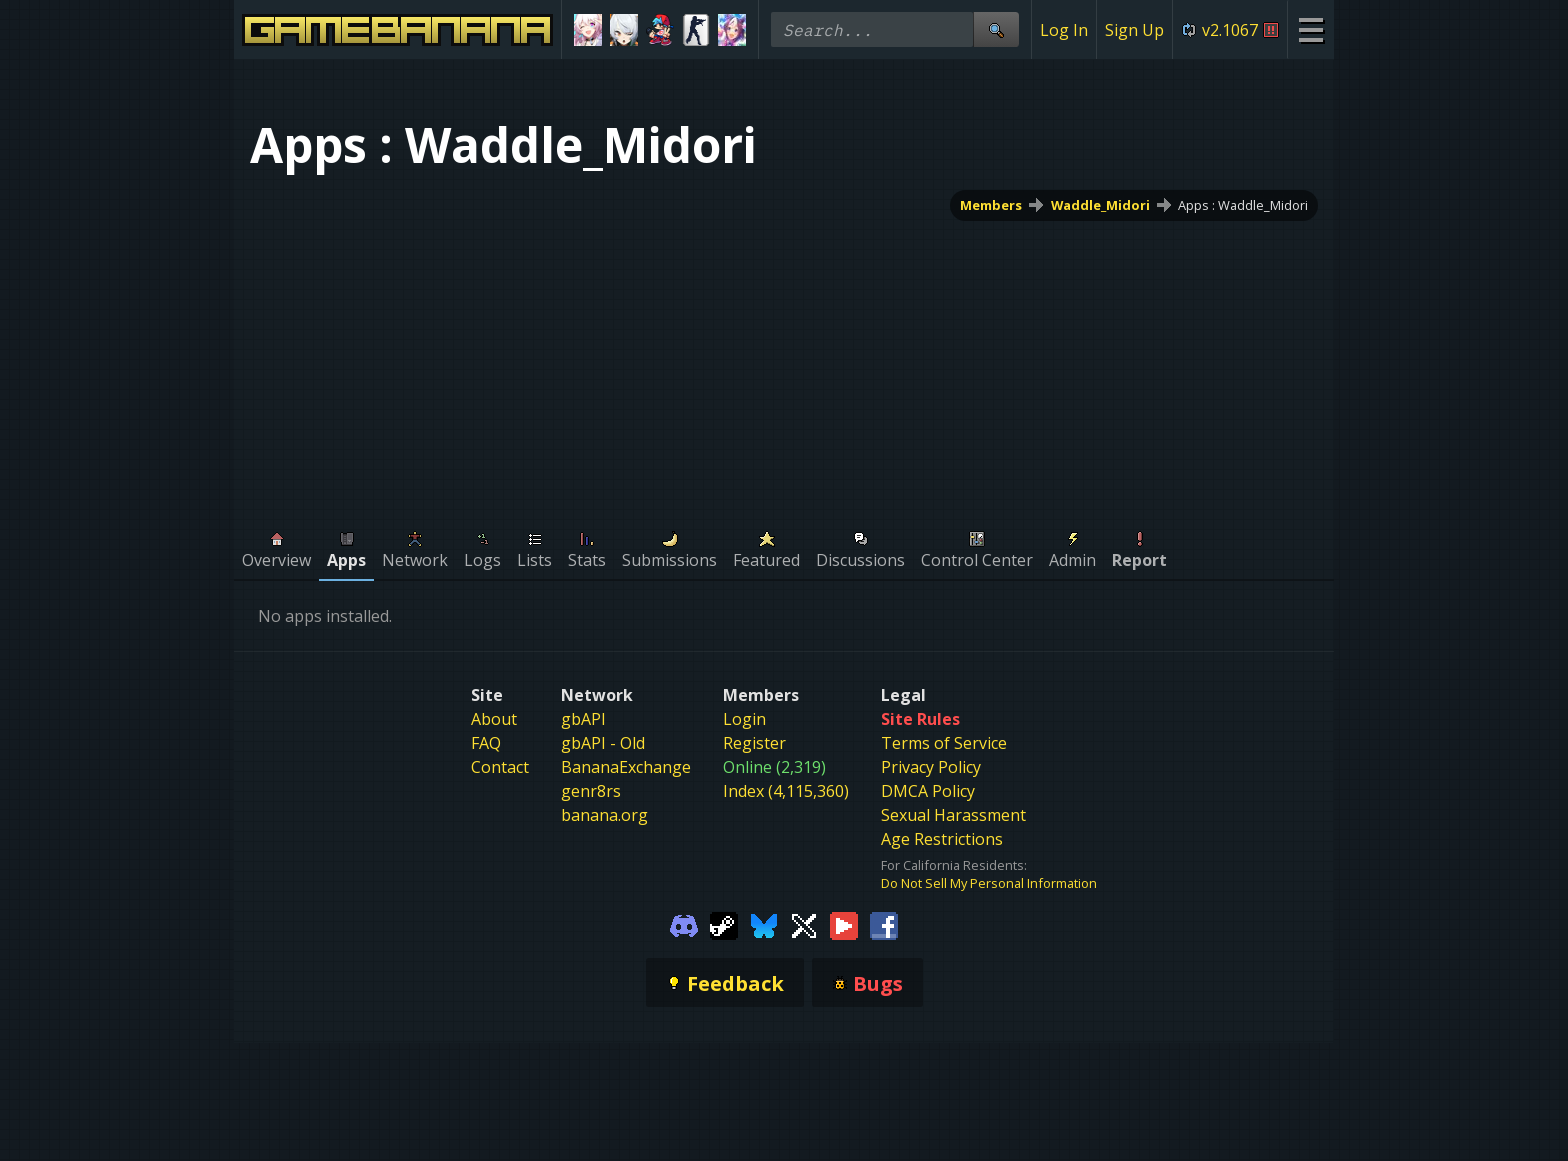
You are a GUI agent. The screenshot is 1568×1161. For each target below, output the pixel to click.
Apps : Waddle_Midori (1243, 205)
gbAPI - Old (603, 743)
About (494, 719)
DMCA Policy (928, 791)
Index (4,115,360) (786, 791)
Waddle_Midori (1100, 205)
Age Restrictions (942, 839)
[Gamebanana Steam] (724, 924)
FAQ (486, 743)
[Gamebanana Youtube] (844, 924)
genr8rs (591, 791)
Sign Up (1134, 30)
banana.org (604, 815)
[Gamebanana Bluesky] (764, 924)
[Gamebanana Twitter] (804, 924)
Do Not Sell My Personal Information (989, 883)
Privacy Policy (931, 767)
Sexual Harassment (953, 815)
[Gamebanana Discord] (684, 924)
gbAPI (583, 719)
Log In (1064, 30)
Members (991, 205)
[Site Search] (996, 29)
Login (744, 719)
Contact (500, 767)
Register (754, 743)
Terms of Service (944, 743)
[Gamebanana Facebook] (884, 924)
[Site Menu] (1310, 29)
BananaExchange (626, 767)
